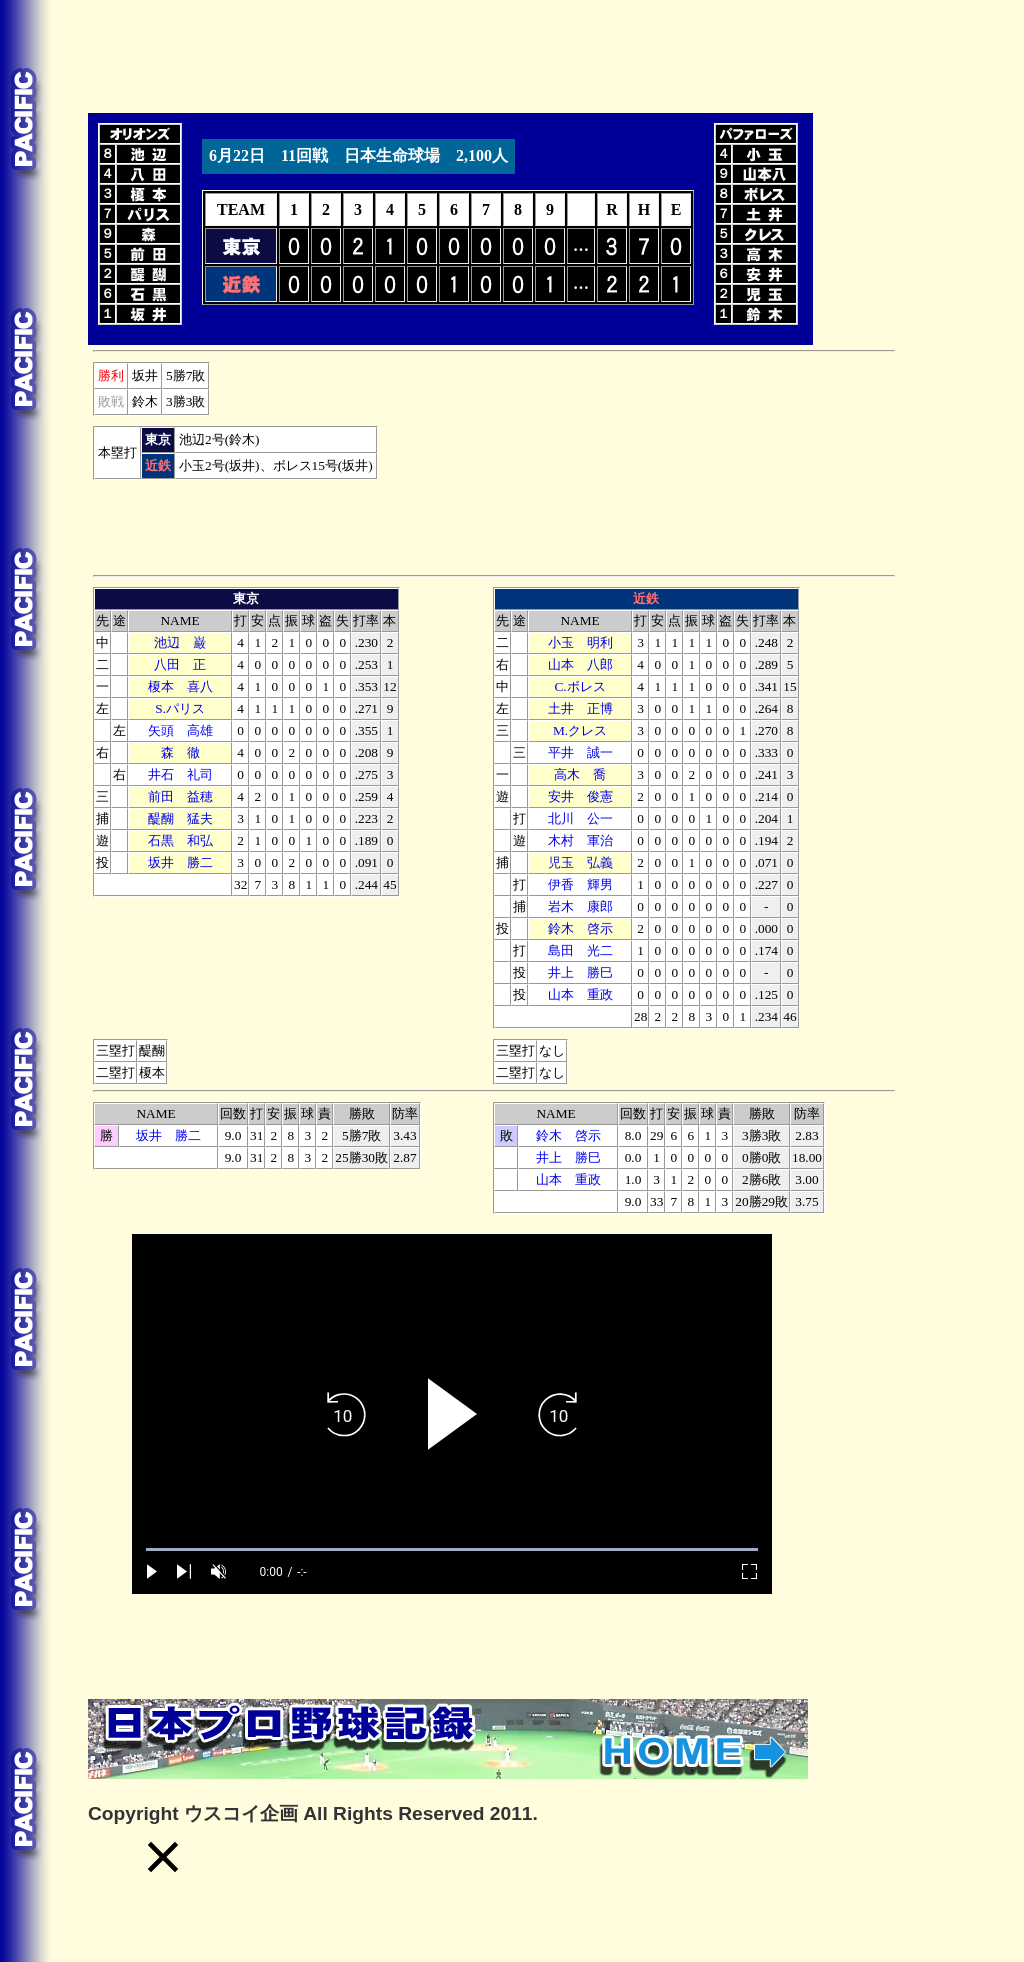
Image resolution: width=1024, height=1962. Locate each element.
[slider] (452, 1549)
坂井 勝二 (180, 862)
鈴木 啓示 (580, 928)
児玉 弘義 (580, 862)
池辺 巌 (180, 642)
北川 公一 (580, 818)
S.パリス (180, 708)
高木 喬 (580, 774)
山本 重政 (580, 994)
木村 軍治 (580, 840)
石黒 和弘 (180, 840)
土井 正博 (580, 708)
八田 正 (180, 664)
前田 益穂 (180, 796)
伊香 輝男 (580, 884)
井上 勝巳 (580, 972)
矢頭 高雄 (180, 730)
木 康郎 (580, 906)
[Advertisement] (452, 53)
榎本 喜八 (180, 686)
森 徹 (180, 752)
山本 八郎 (580, 664)
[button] (163, 1857)
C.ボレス (579, 686)
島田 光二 (580, 950)
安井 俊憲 (580, 796)
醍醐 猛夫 (180, 818)
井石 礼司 (180, 774)
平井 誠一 (580, 752)
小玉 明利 (580, 642)
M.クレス (580, 730)
